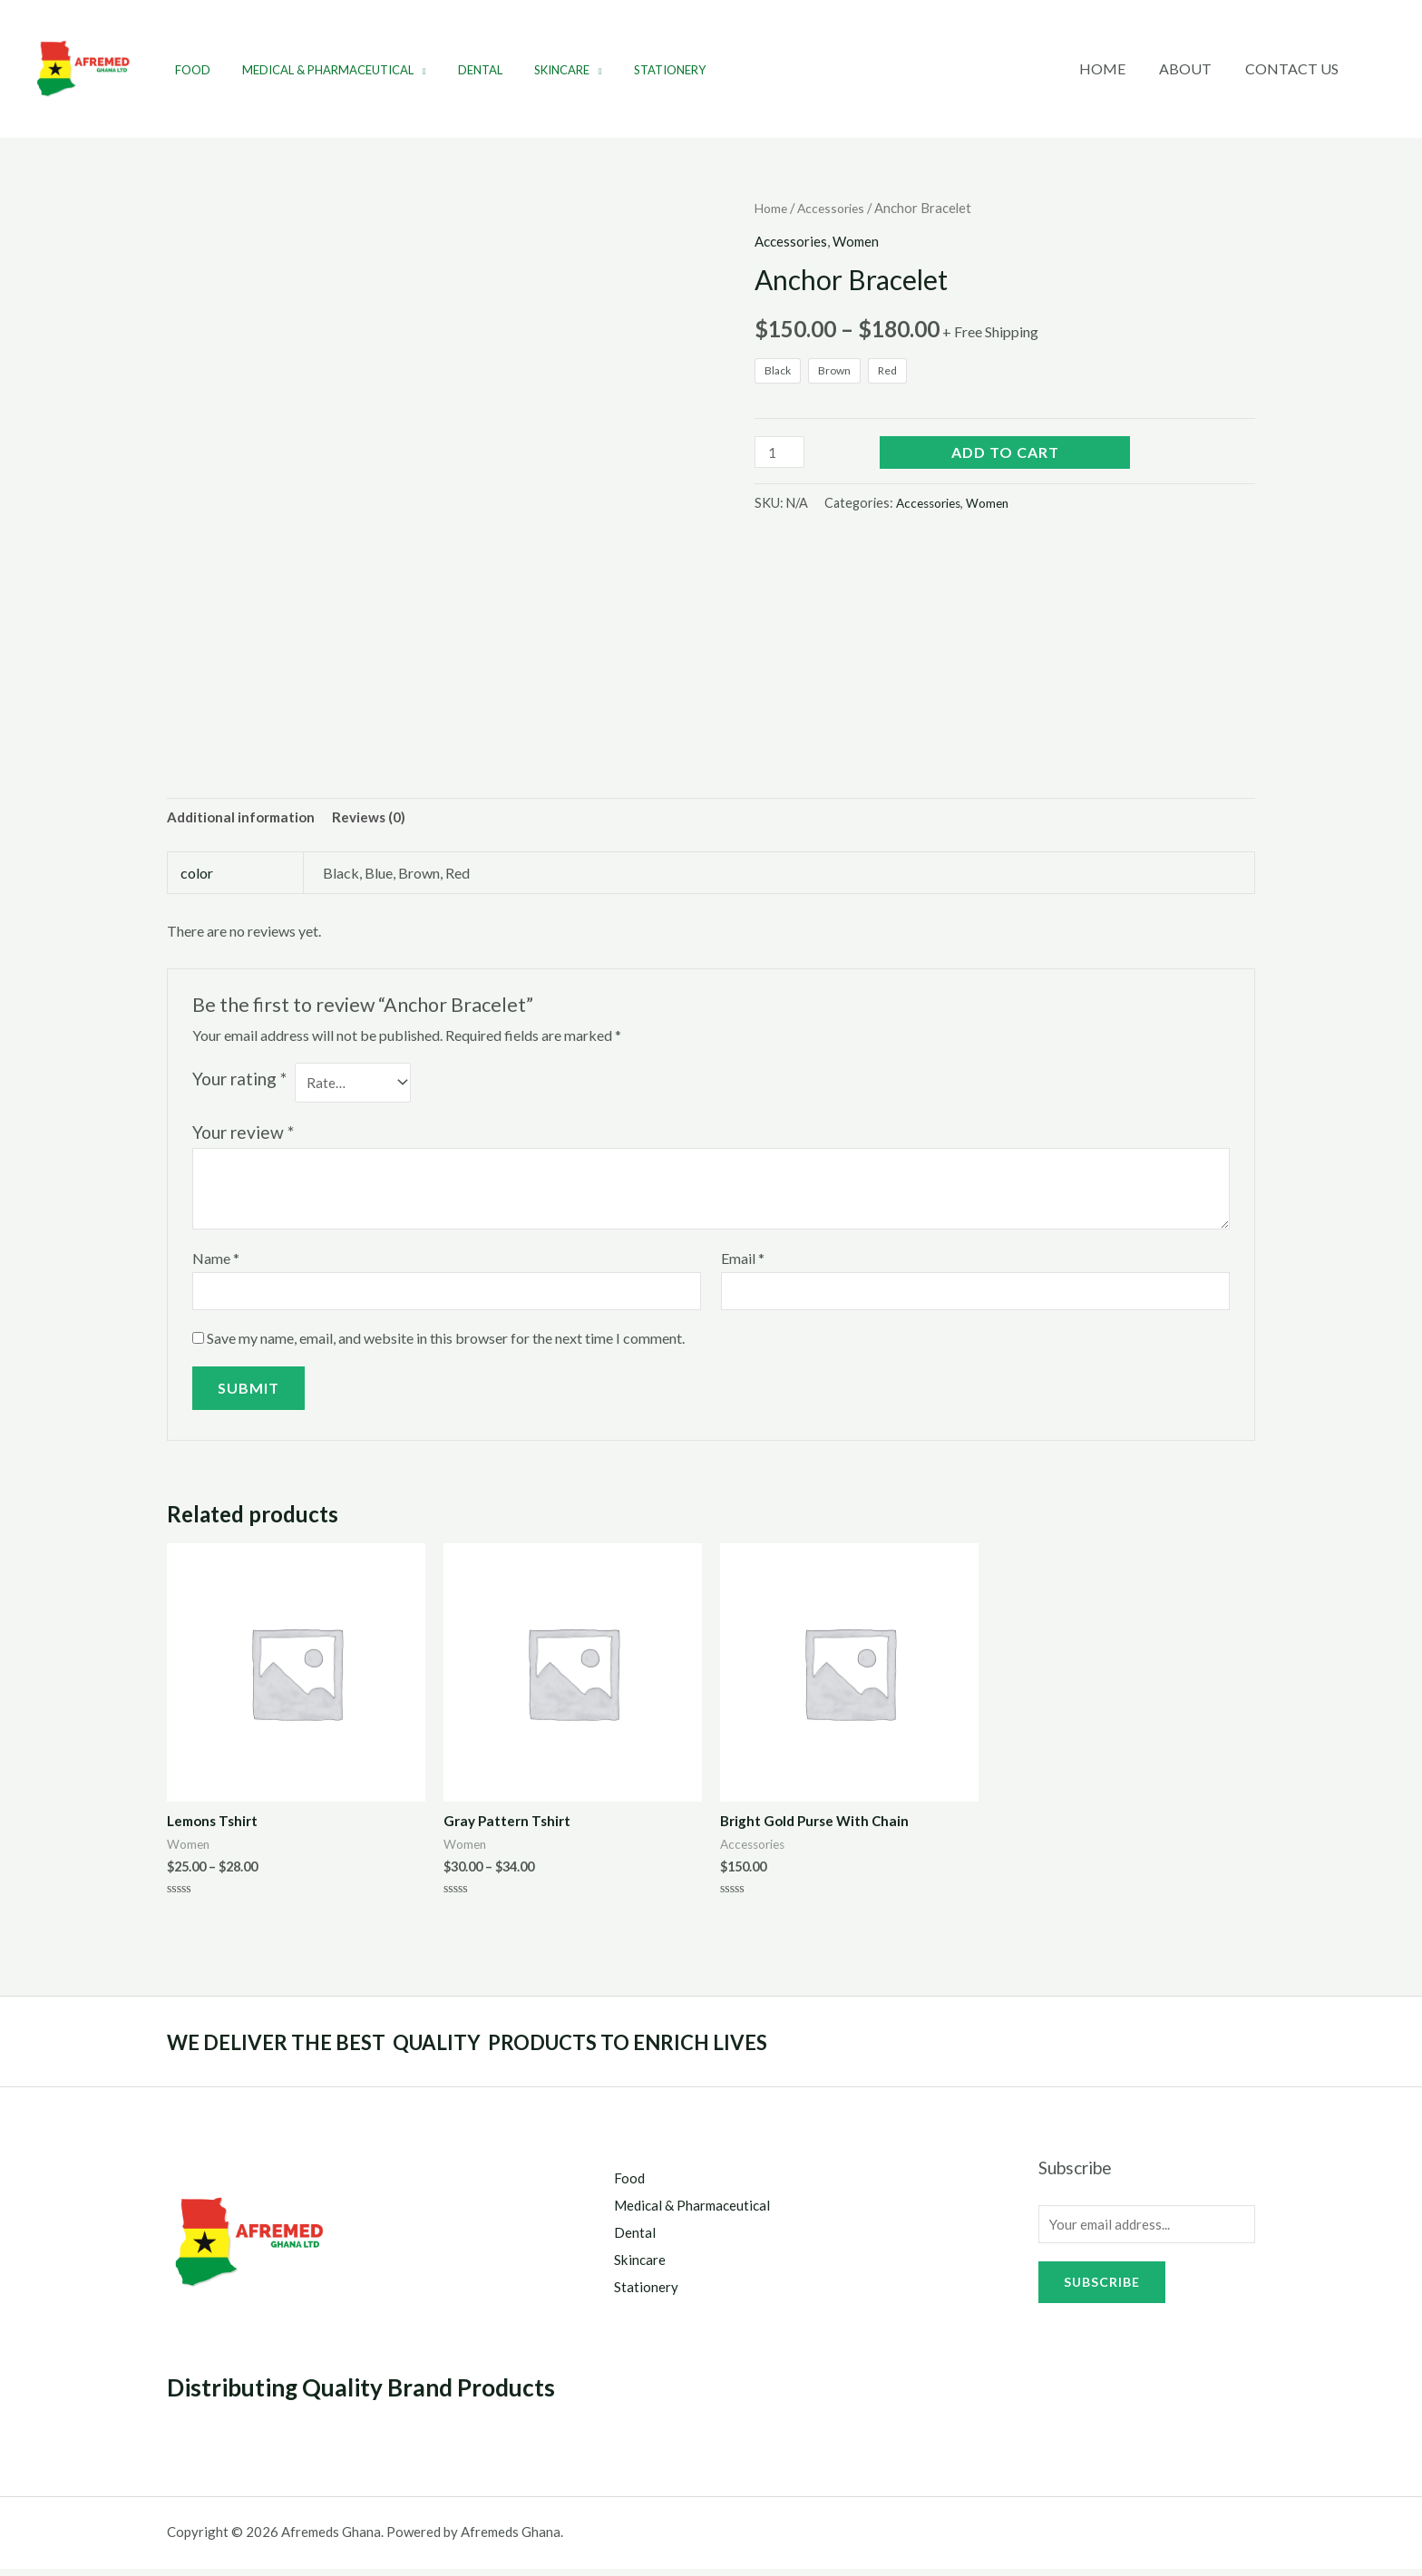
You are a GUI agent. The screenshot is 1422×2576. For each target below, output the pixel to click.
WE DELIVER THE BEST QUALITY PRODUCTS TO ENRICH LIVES (515, 2050)
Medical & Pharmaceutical (315, 70)
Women (859, 240)
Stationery (631, 70)
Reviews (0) (377, 818)
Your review (243, 1136)
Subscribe (1102, 2293)
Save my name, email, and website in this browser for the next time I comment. (446, 1345)
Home (1114, 68)
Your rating (239, 1080)
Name (215, 1262)
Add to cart (1005, 453)
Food (188, 70)
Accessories (836, 207)
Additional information (244, 818)
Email (743, 1262)
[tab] (244, 819)
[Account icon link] (1382, 69)
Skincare (532, 70)
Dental (459, 70)
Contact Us (1294, 68)
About (1192, 68)
